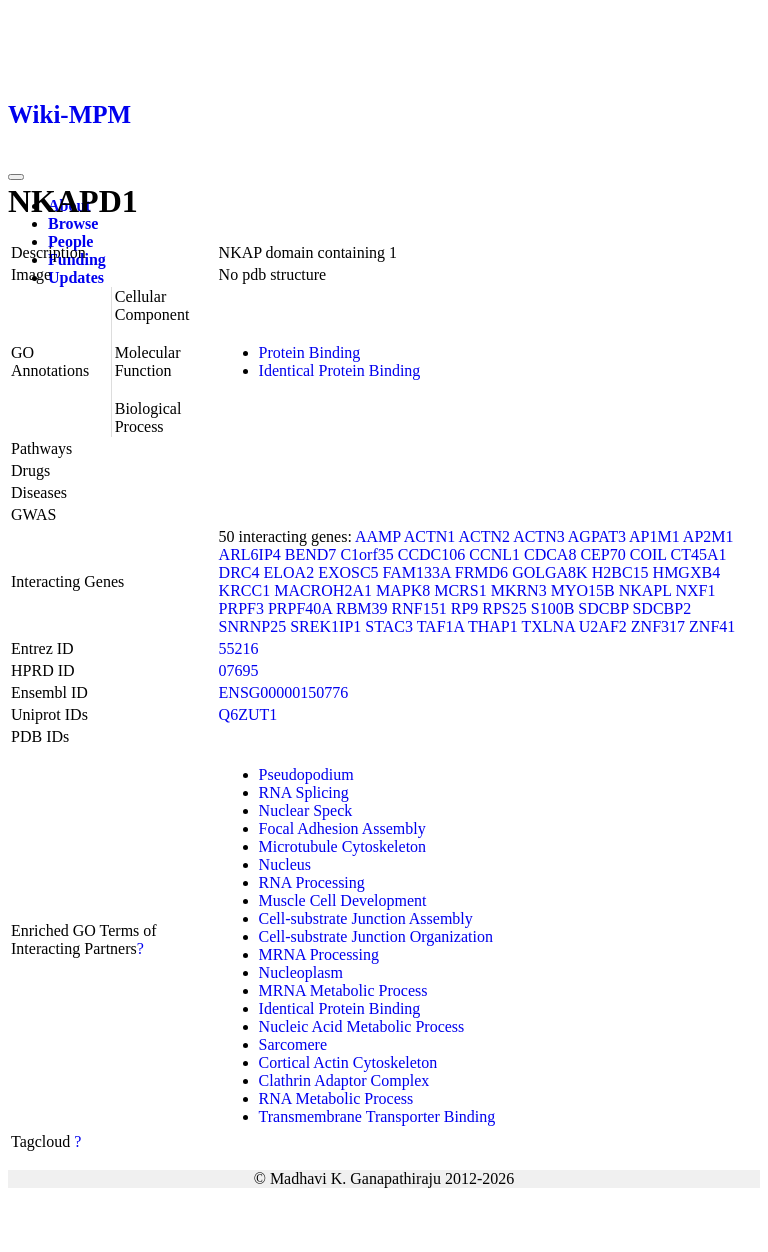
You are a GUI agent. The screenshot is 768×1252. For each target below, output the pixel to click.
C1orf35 (366, 554)
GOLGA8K (550, 572)
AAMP (378, 536)
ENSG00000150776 (284, 692)
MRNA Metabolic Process (343, 990)
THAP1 (493, 626)
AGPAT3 (597, 536)
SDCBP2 (661, 608)
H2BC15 (620, 572)
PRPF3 (241, 608)
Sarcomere (293, 1044)
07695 (239, 670)
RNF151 (419, 608)
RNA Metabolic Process (336, 1098)
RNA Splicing (304, 792)
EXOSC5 (348, 572)
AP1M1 (654, 536)
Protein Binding (310, 352)
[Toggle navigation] (16, 177)
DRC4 (239, 572)
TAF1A (441, 626)
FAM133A (417, 572)
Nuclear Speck (306, 810)
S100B (553, 608)
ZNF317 (658, 626)
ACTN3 (539, 536)
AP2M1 (708, 536)
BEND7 (311, 554)
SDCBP (603, 608)
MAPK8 (403, 590)
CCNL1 (494, 554)
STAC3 (389, 626)
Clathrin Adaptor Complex (344, 1080)
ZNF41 (712, 626)
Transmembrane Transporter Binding (377, 1116)
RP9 (465, 608)
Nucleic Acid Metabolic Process (362, 1026)
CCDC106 (432, 554)
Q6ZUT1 (248, 714)
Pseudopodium (306, 774)
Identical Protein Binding (340, 370)
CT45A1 (698, 554)
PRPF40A (300, 608)
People (70, 241)
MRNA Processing (319, 954)
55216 (239, 648)
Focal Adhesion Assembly (342, 828)
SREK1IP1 (325, 626)
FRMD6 (481, 572)
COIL (648, 554)
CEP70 (602, 554)
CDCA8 (550, 554)
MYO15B (583, 590)
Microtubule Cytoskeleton (343, 846)
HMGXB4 (687, 572)
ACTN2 (484, 536)
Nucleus (285, 864)
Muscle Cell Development (343, 900)
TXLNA (547, 626)
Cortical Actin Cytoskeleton (348, 1062)
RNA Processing (312, 882)
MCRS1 (460, 590)
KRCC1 (245, 590)
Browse (73, 223)
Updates (76, 277)
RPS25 (504, 608)
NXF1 (695, 590)
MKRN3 (519, 590)
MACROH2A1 (323, 590)
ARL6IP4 (250, 554)
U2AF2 (603, 626)
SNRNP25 (253, 626)
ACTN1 (430, 536)
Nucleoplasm (301, 972)
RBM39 (362, 608)
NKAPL (645, 590)
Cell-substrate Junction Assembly (366, 918)
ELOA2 (288, 572)
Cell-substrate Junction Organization (376, 936)
